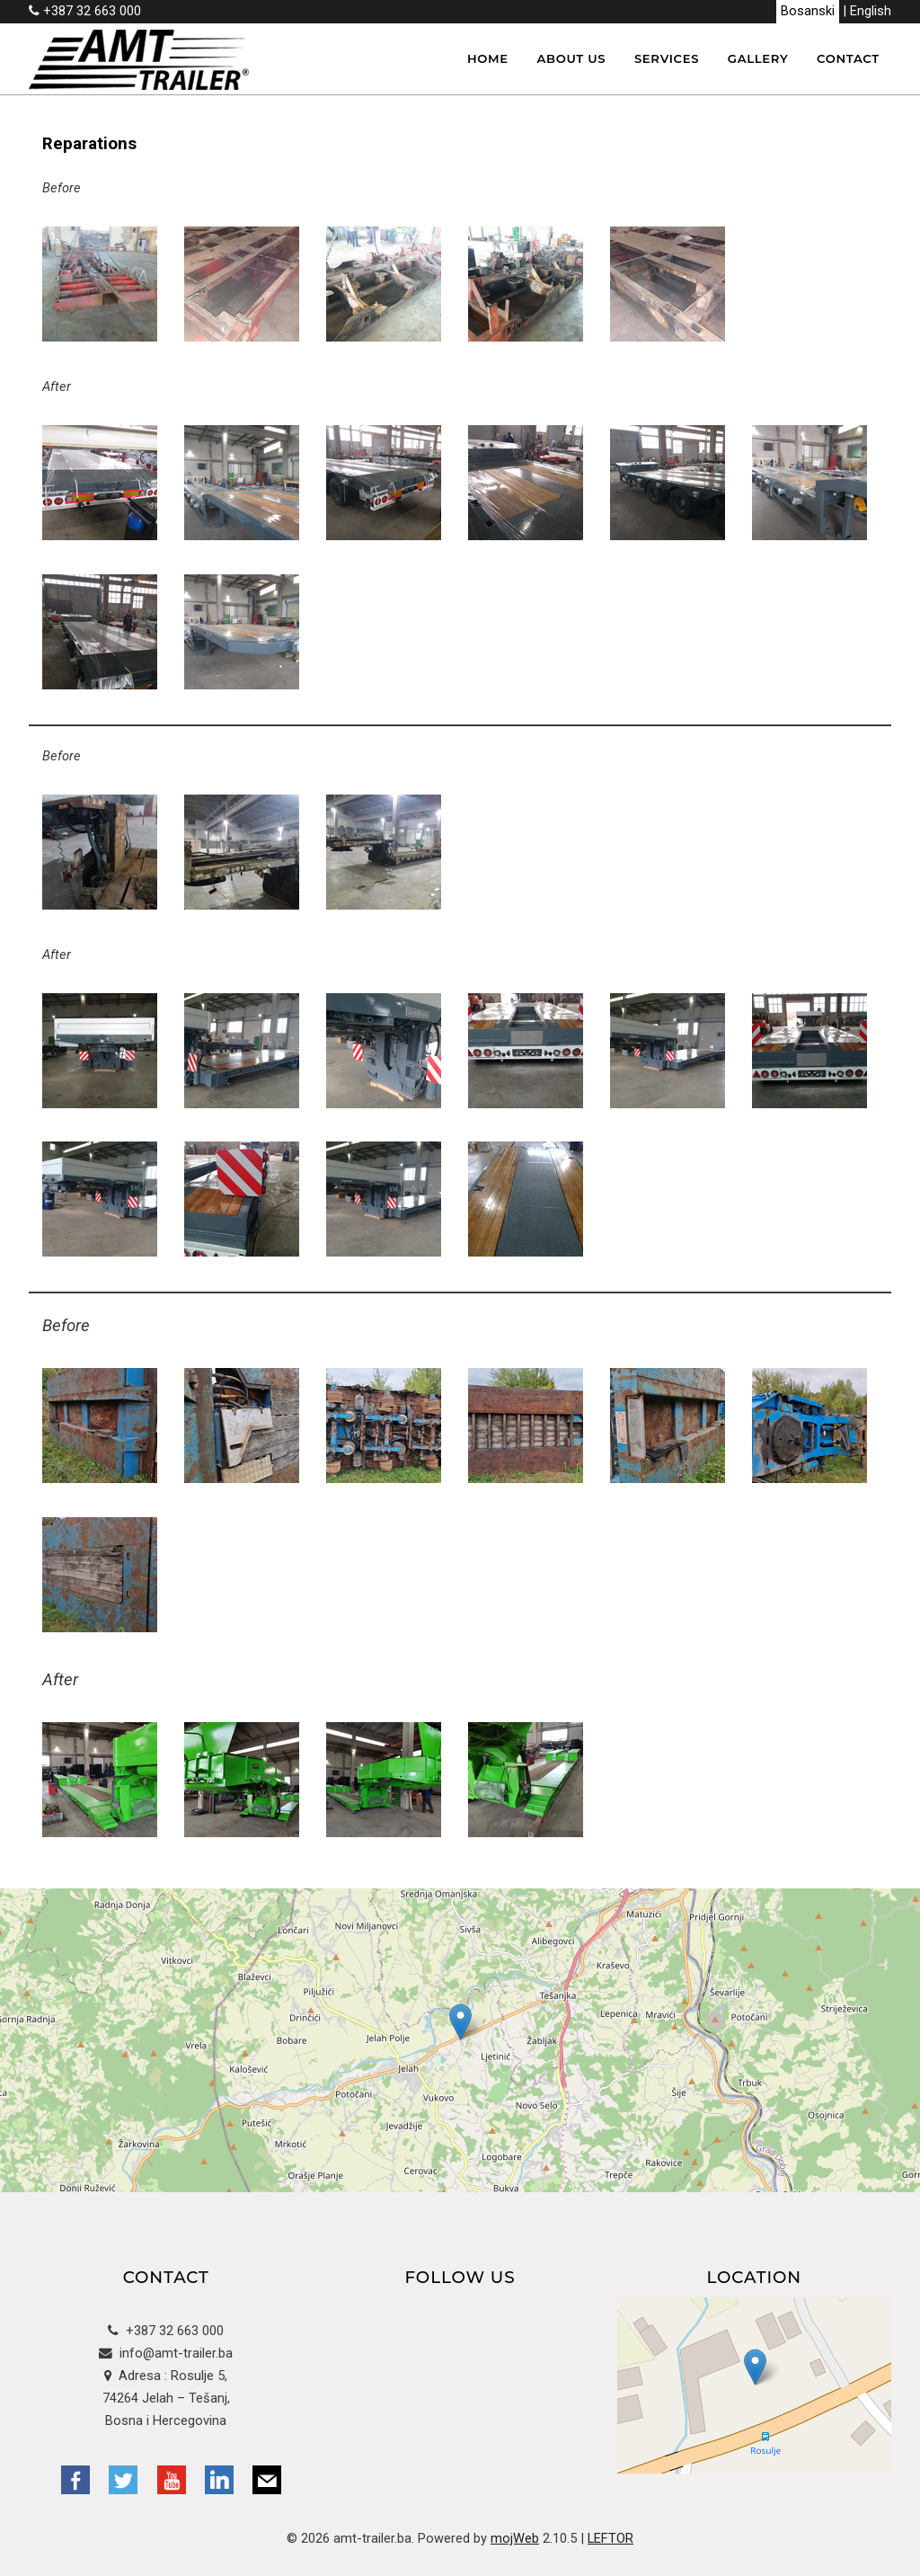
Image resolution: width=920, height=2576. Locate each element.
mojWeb (515, 2538)
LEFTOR (610, 2538)
